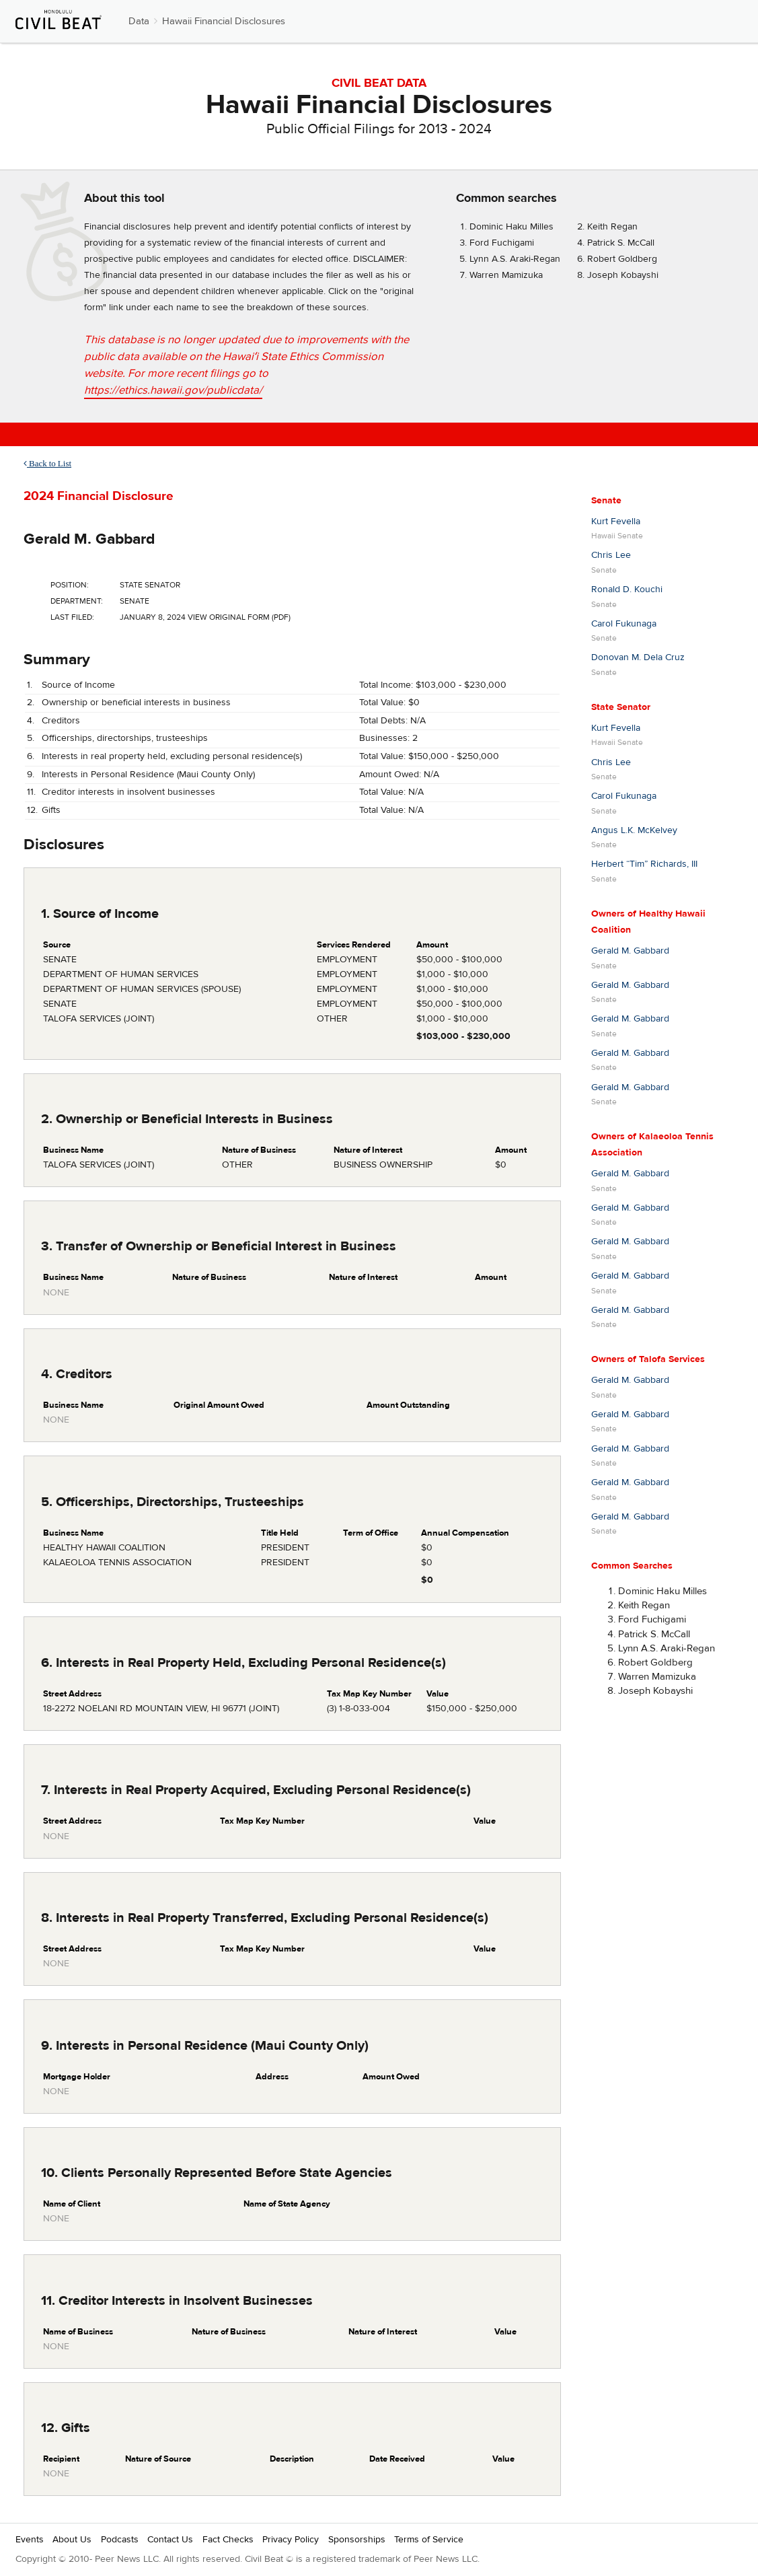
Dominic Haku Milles (511, 227)
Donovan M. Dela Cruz (638, 657)
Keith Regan (612, 227)
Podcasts (120, 2540)
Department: (76, 601)
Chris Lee (611, 555)
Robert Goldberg (622, 259)
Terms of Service (428, 2540)
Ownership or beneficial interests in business (136, 702)
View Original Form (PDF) (239, 617)
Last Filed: (72, 617)
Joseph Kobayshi (622, 275)
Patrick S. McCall (620, 243)
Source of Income (78, 685)
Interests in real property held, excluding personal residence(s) (172, 756)
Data (138, 21)
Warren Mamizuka (506, 275)
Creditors (61, 721)
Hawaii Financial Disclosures (223, 21)
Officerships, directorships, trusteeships (125, 738)
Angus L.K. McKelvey (634, 830)
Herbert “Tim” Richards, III (644, 864)
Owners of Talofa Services (648, 1359)
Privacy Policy (290, 2540)
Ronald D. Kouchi (626, 589)
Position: (69, 584)
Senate (606, 501)
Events (29, 2540)
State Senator (620, 707)
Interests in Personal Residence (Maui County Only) (148, 774)
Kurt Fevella (615, 521)
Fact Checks (228, 2540)
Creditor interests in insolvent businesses (128, 792)
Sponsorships (356, 2540)
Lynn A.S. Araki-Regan (514, 259)
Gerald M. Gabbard (89, 538)
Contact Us (170, 2540)
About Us (71, 2540)
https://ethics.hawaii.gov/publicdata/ (173, 390)
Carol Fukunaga (623, 624)
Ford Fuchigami (501, 243)
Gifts (51, 810)
